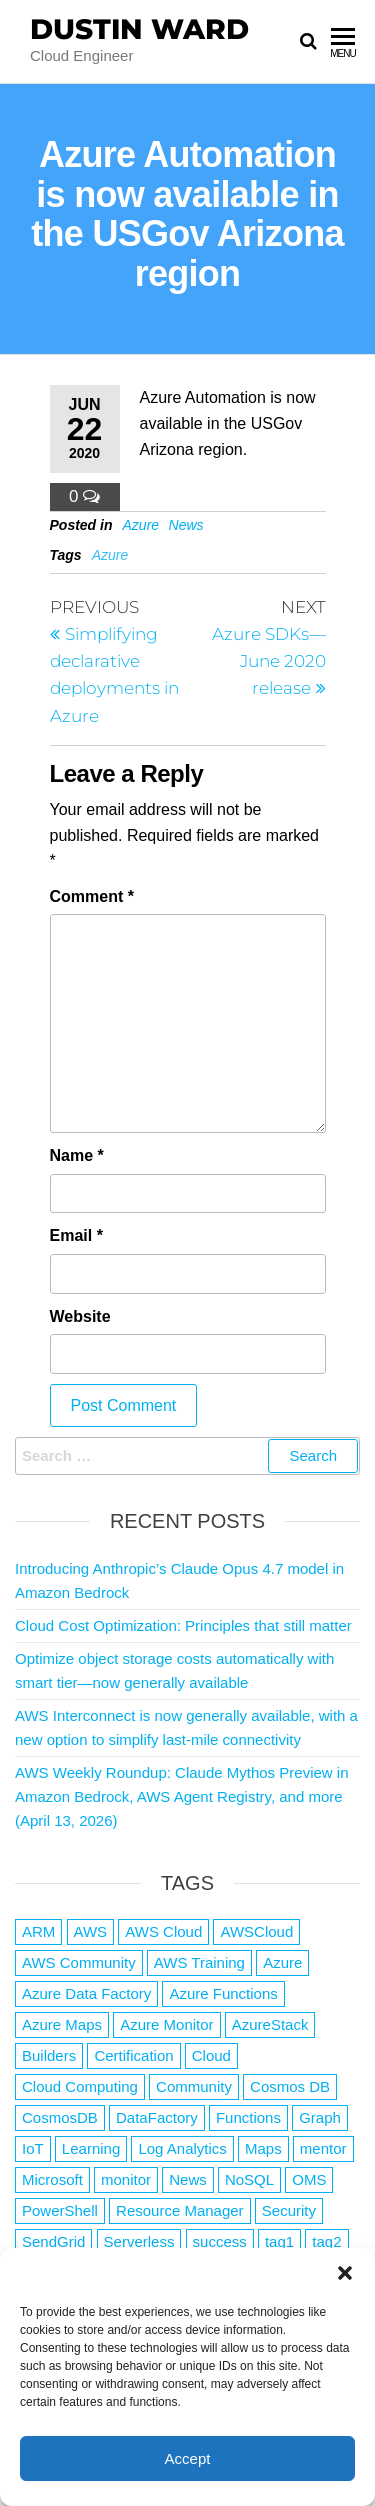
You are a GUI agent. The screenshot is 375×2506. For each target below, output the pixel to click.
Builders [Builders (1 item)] (49, 2055)
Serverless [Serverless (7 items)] (139, 2241)
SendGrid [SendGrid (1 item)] (53, 2241)
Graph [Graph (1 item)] (320, 2117)
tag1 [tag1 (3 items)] (279, 2241)
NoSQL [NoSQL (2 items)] (249, 2179)
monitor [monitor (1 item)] (126, 2179)
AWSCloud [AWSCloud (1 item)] (256, 1931)
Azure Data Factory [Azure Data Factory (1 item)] (86, 1993)
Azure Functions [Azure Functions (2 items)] (223, 1993)
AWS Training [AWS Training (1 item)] (199, 1962)
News (186, 525)
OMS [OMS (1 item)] (309, 2179)
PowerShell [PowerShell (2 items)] (60, 2210)
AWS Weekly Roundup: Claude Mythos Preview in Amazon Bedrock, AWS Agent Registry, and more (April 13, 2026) (181, 1796)
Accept (188, 2458)
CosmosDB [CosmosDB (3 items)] (60, 2117)
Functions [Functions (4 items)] (248, 2117)
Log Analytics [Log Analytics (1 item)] (182, 2148)
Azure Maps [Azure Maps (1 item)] (62, 2024)
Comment (92, 896)
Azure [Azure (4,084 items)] (282, 1962)
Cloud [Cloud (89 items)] (211, 2055)
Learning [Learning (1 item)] (91, 2148)
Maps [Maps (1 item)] (263, 2148)
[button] (345, 2273)
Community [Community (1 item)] (194, 2086)
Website (80, 1316)
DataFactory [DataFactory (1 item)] (157, 2117)
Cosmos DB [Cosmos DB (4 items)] (290, 2086)
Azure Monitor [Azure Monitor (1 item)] (166, 2024)
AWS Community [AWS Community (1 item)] (79, 1962)
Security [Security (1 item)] (289, 2210)
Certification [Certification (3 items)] (133, 2055)
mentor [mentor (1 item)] (323, 2148)
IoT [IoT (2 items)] (33, 2148)
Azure (141, 525)
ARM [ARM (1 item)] (38, 1931)
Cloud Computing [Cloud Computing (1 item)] (80, 2086)
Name (77, 1155)
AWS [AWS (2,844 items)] (91, 1931)
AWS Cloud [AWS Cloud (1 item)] (163, 1931)
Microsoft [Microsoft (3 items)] (52, 2179)
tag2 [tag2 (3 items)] (326, 2241)
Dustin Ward (139, 29)
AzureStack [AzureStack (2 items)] (270, 2024)
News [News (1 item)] (188, 2179)
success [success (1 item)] (220, 2241)
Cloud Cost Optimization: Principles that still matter (183, 1625)
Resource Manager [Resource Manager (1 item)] (180, 2210)
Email (76, 1235)
